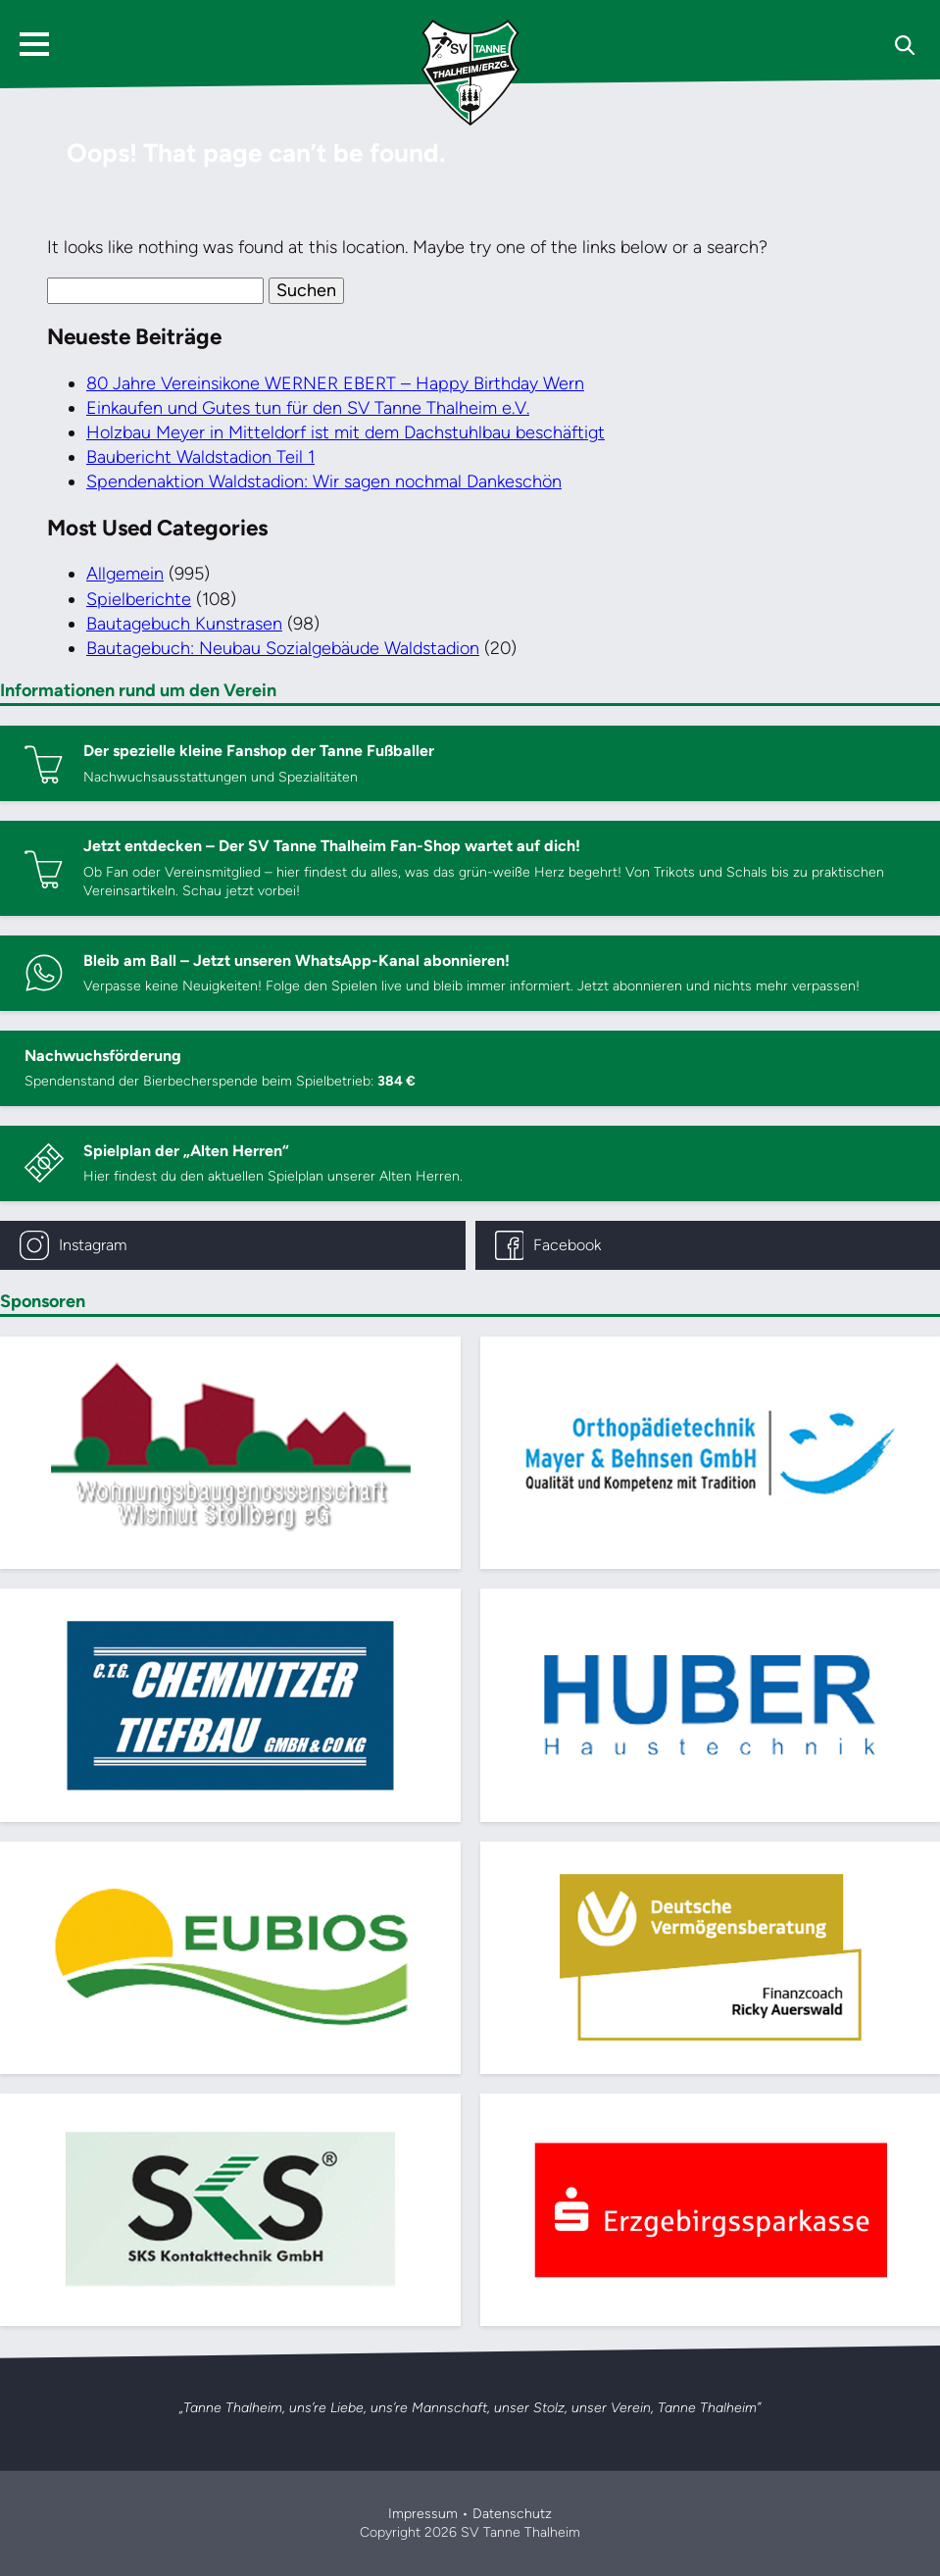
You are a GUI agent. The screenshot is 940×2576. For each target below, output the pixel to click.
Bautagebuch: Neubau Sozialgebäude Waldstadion (282, 648)
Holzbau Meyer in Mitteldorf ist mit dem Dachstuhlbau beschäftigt (345, 432)
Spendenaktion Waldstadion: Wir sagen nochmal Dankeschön (324, 481)
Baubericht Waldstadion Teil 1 (200, 457)
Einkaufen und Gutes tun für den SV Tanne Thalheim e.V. (307, 408)
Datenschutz (512, 2513)
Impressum (423, 2513)
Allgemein (125, 573)
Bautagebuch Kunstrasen (184, 623)
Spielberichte (138, 599)
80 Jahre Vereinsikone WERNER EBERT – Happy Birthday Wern (335, 383)
